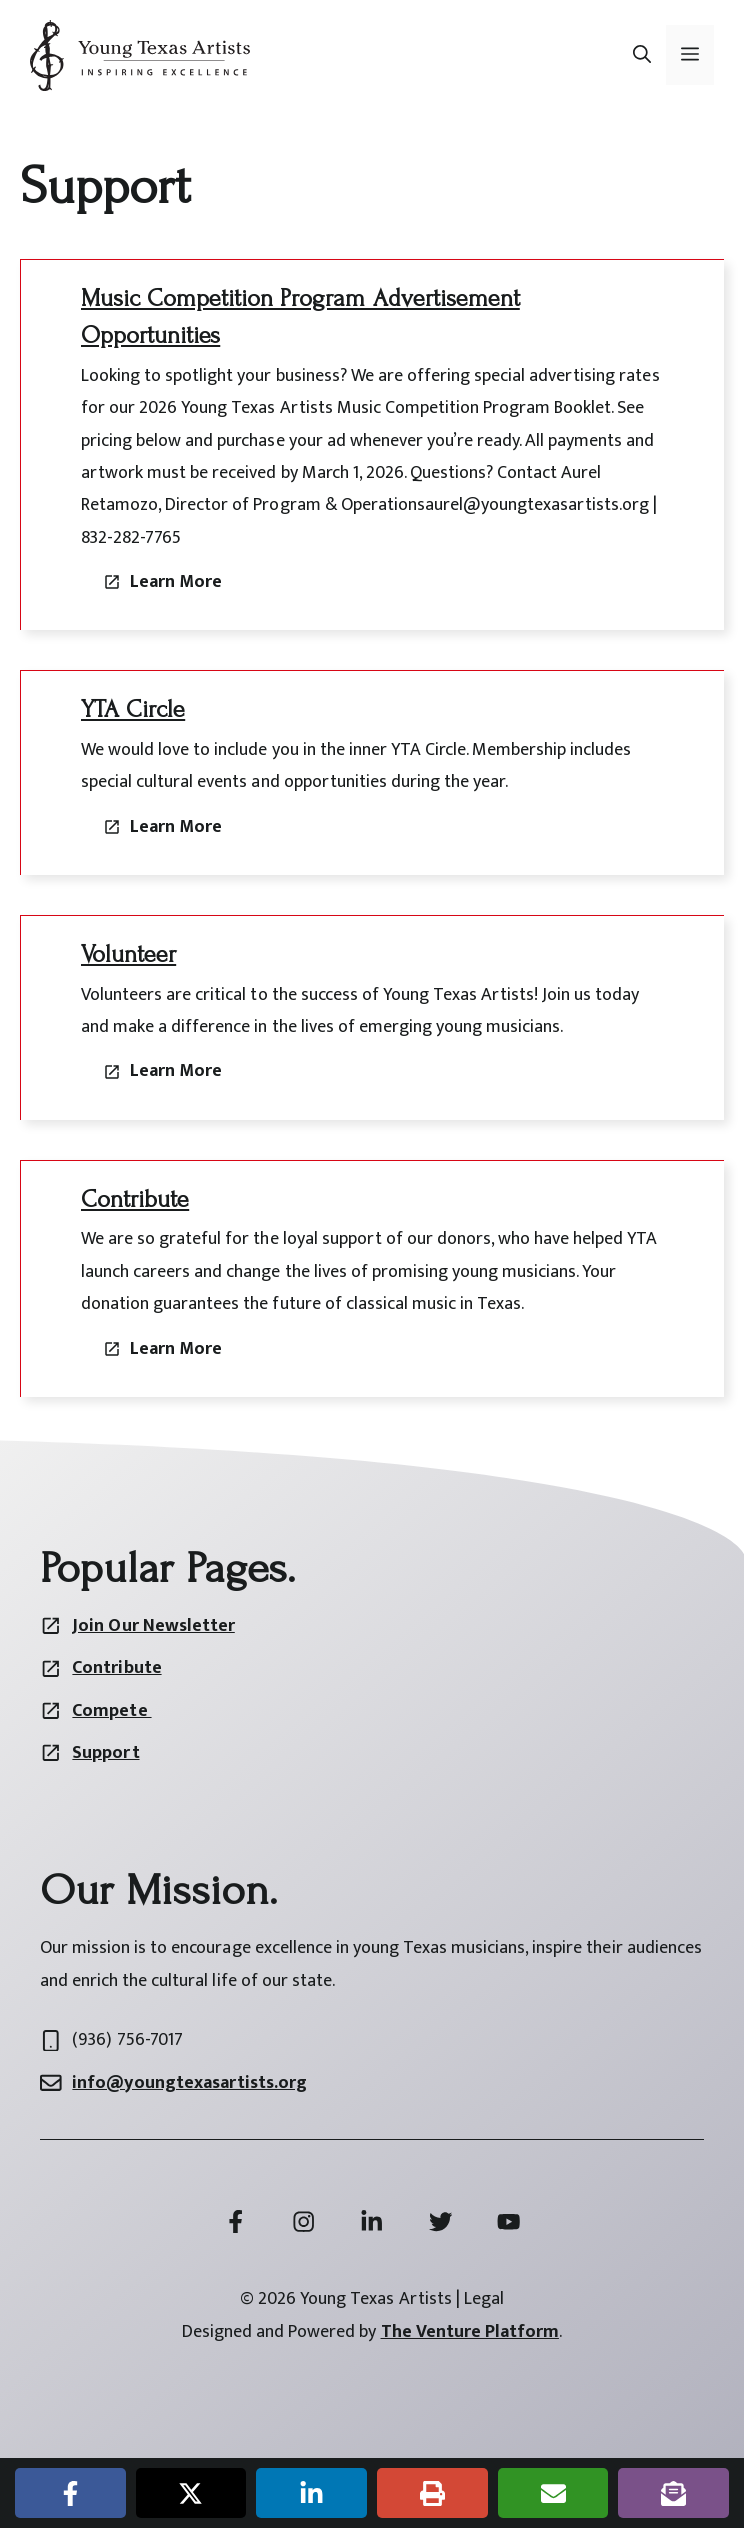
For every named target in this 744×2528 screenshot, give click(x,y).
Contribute (135, 1199)
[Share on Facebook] (70, 2493)
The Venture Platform (470, 2332)
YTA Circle (133, 709)
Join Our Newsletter (153, 1626)
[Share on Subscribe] (673, 2493)
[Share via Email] (553, 2493)
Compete (111, 1711)
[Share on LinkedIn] (311, 2493)
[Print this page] (432, 2493)
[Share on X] (191, 2493)
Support (105, 1753)
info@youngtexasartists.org (189, 2083)
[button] (642, 55)
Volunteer (128, 954)
